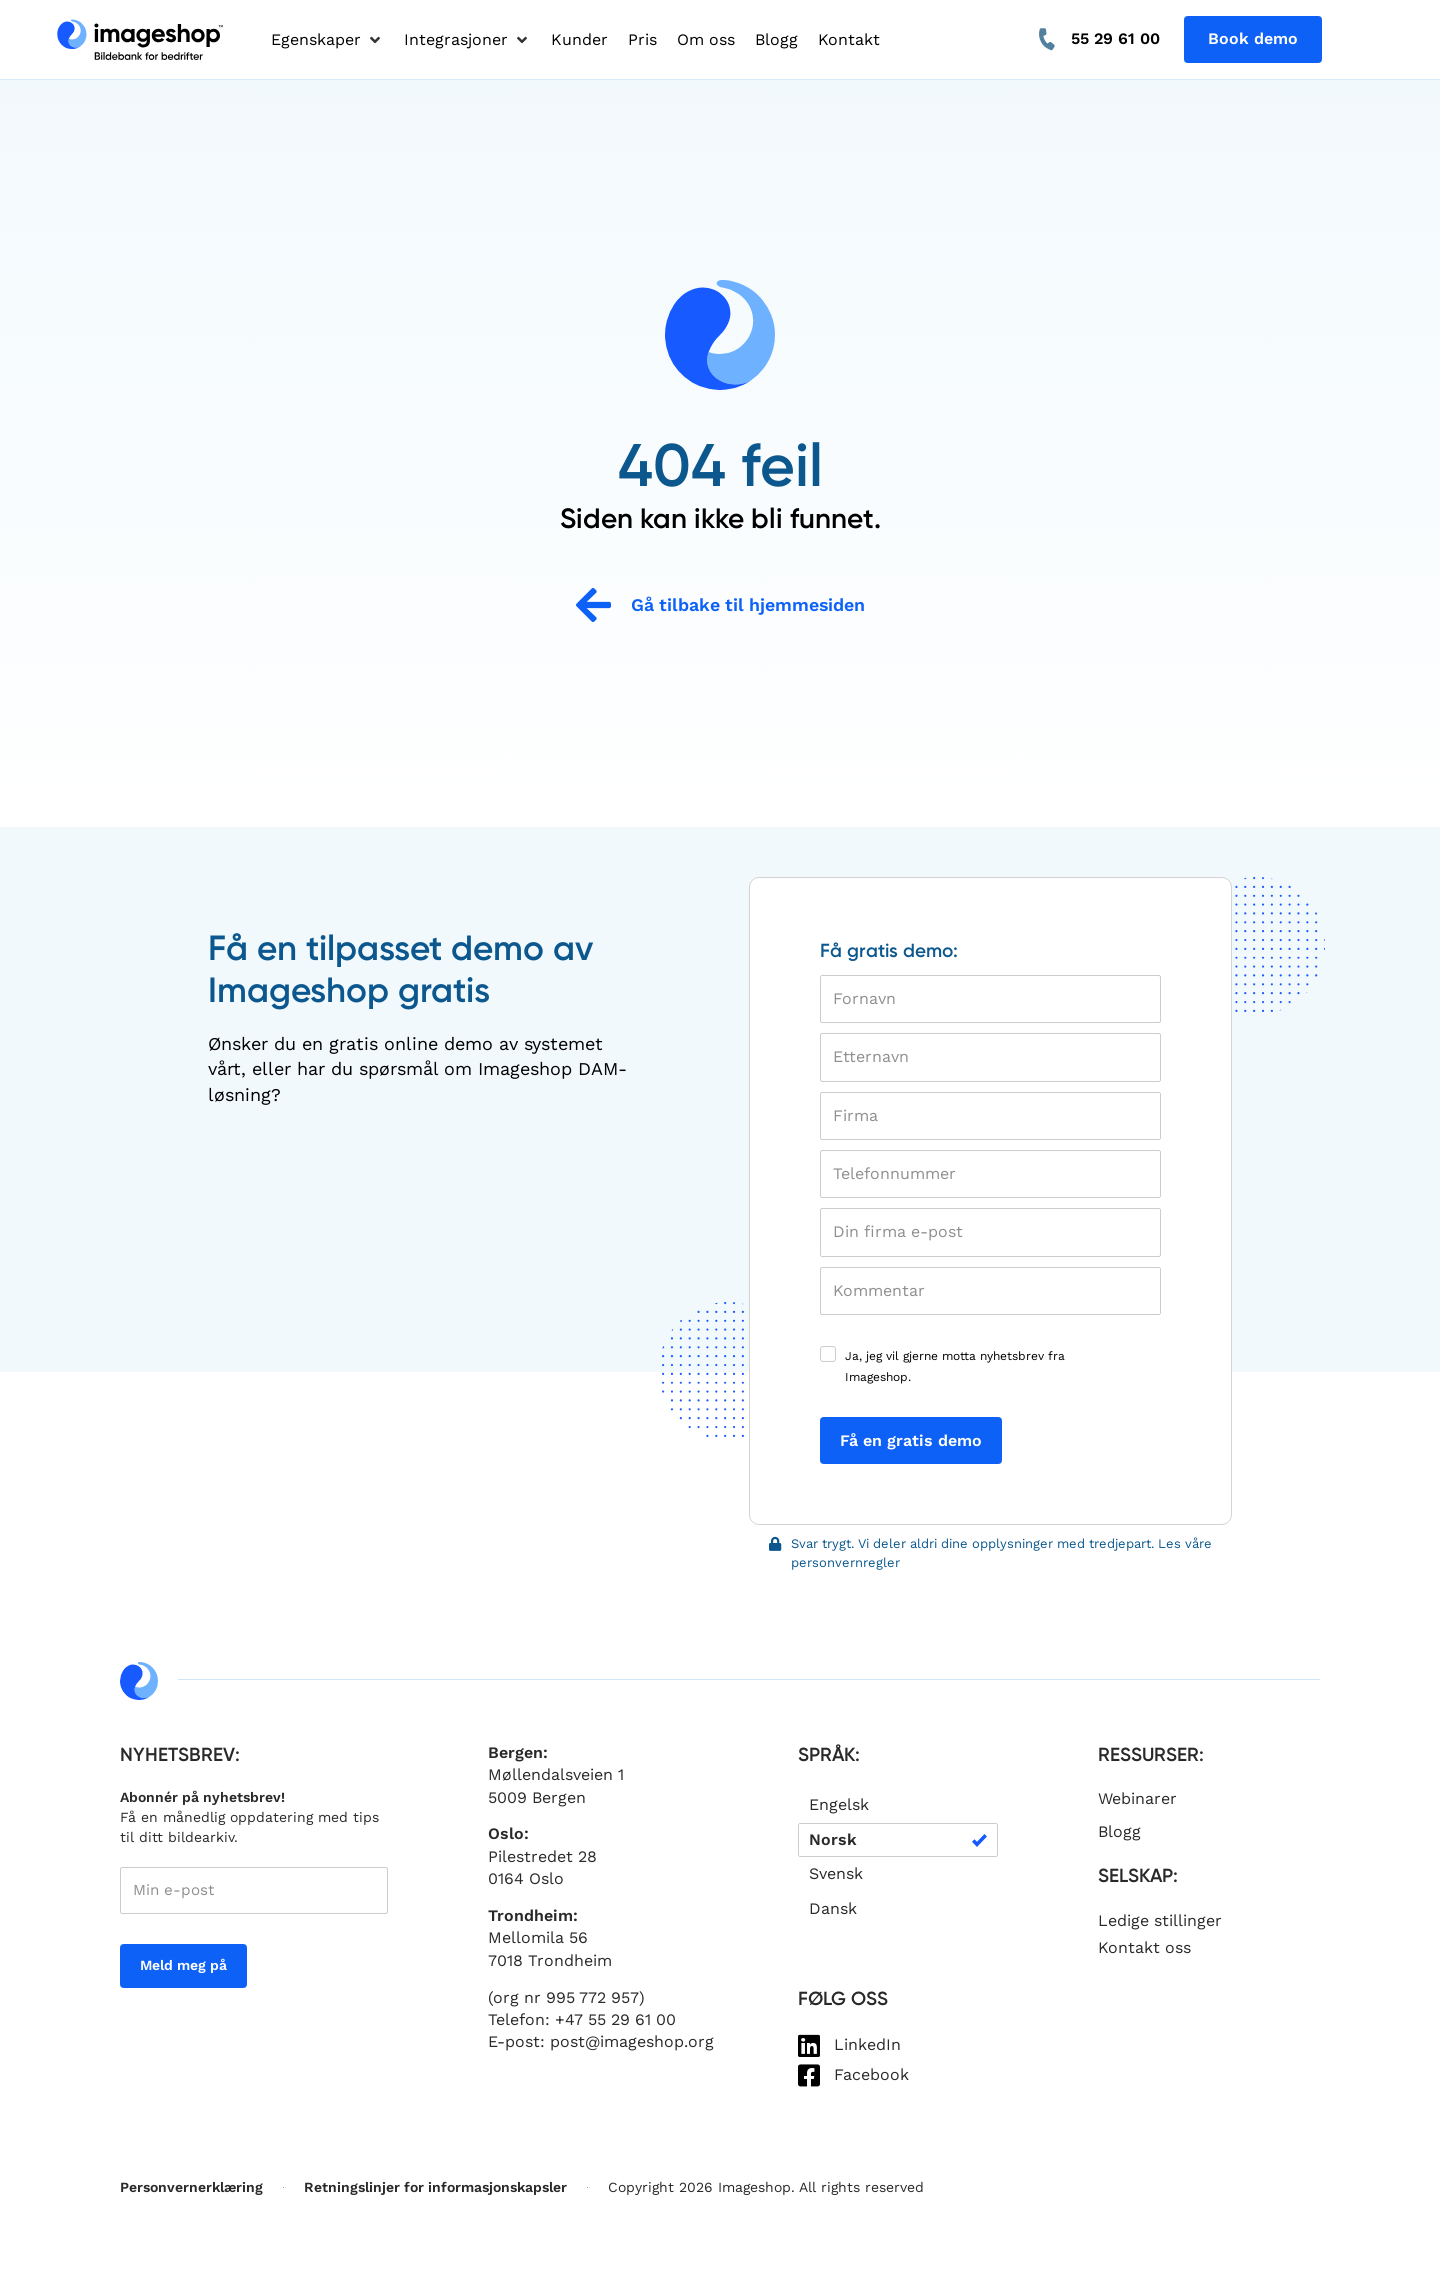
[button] (327, 40)
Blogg (1119, 1831)
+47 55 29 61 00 (615, 2019)
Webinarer (1137, 1798)
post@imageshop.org (632, 2041)
